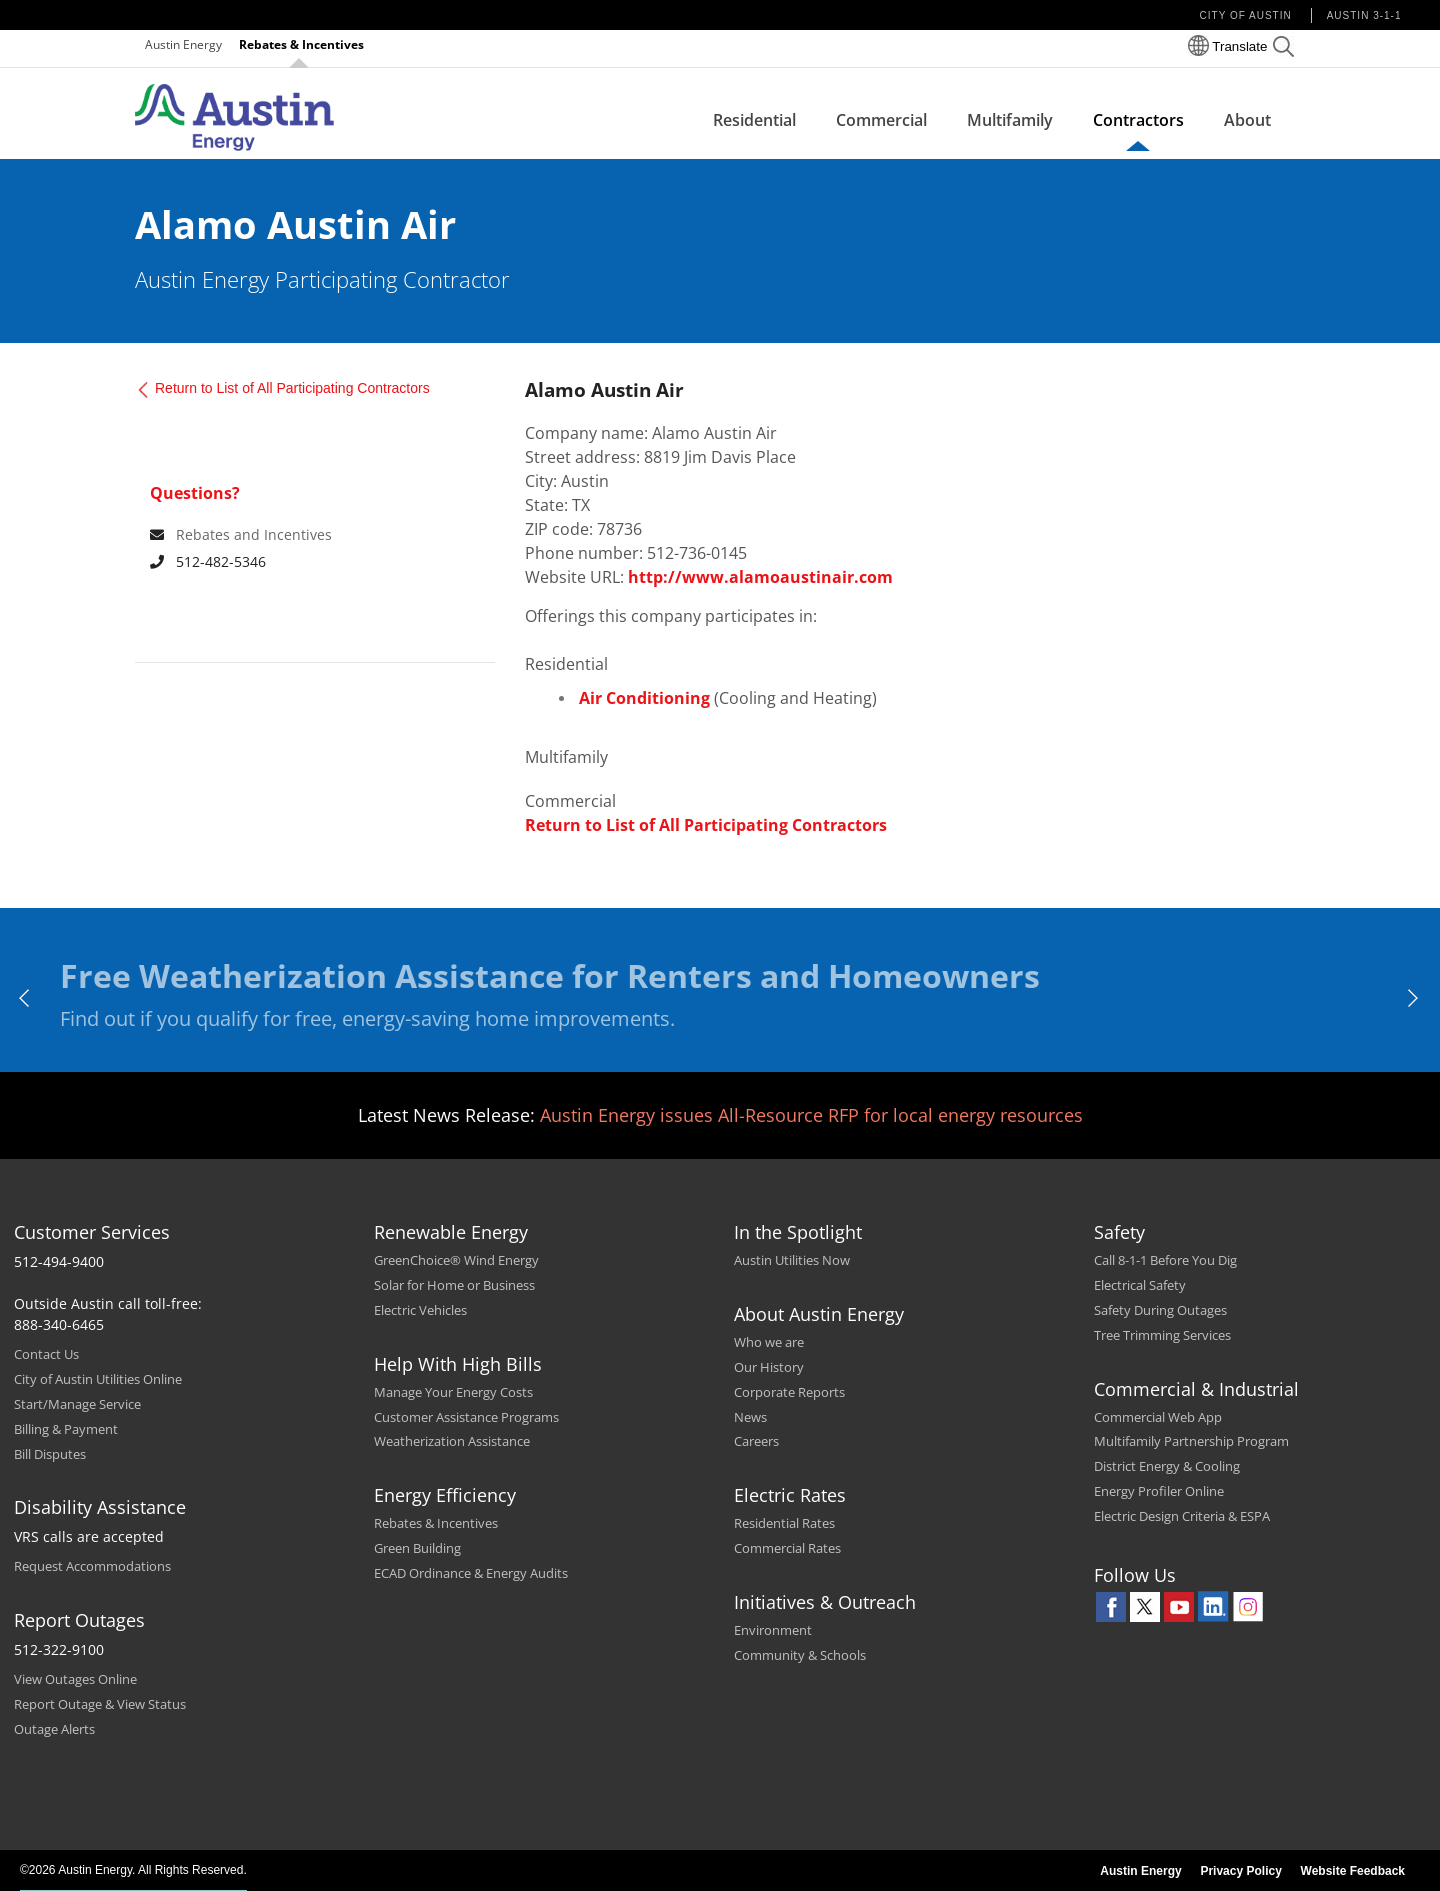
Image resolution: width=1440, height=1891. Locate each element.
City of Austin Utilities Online (98, 1379)
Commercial (881, 120)
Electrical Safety (1140, 1285)
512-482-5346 (208, 561)
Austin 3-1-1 (1364, 15)
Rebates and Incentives (254, 534)
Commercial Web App (1158, 1417)
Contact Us (46, 1354)
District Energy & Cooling (1167, 1466)
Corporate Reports (789, 1392)
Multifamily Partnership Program (1191, 1441)
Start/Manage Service (77, 1404)
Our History (769, 1367)
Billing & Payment (66, 1429)
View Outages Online (75, 1679)
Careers (756, 1441)
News (750, 1417)
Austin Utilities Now (792, 1260)
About (1247, 120)
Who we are (769, 1342)
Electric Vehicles (420, 1310)
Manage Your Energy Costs (453, 1392)
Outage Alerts (54, 1729)
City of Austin (1246, 15)
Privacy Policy (1240, 1871)
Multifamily (1010, 120)
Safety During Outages (1160, 1310)
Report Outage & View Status (100, 1704)
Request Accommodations (92, 1566)
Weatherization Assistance (452, 1441)
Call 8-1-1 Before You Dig (1165, 1260)
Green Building (417, 1548)
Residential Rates (784, 1523)
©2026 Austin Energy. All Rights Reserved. (133, 1870)
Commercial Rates (787, 1548)
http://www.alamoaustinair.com (760, 577)
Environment (773, 1630)
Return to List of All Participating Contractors (292, 388)
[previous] (25, 998)
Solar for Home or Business (454, 1285)
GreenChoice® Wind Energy (456, 1260)
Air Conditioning (644, 698)
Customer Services (92, 1232)
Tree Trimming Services (1162, 1335)
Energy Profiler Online (1159, 1491)
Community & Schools (800, 1655)
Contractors (1138, 120)
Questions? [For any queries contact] (195, 493)
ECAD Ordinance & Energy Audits (471, 1573)
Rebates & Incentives (301, 44)
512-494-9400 (59, 1261)
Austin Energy (183, 44)
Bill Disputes (50, 1454)
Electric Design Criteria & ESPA (1182, 1516)
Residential (754, 120)
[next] (1414, 998)
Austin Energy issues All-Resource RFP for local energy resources (811, 1115)
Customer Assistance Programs (466, 1417)
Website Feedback (1353, 1871)
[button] (1283, 49)
